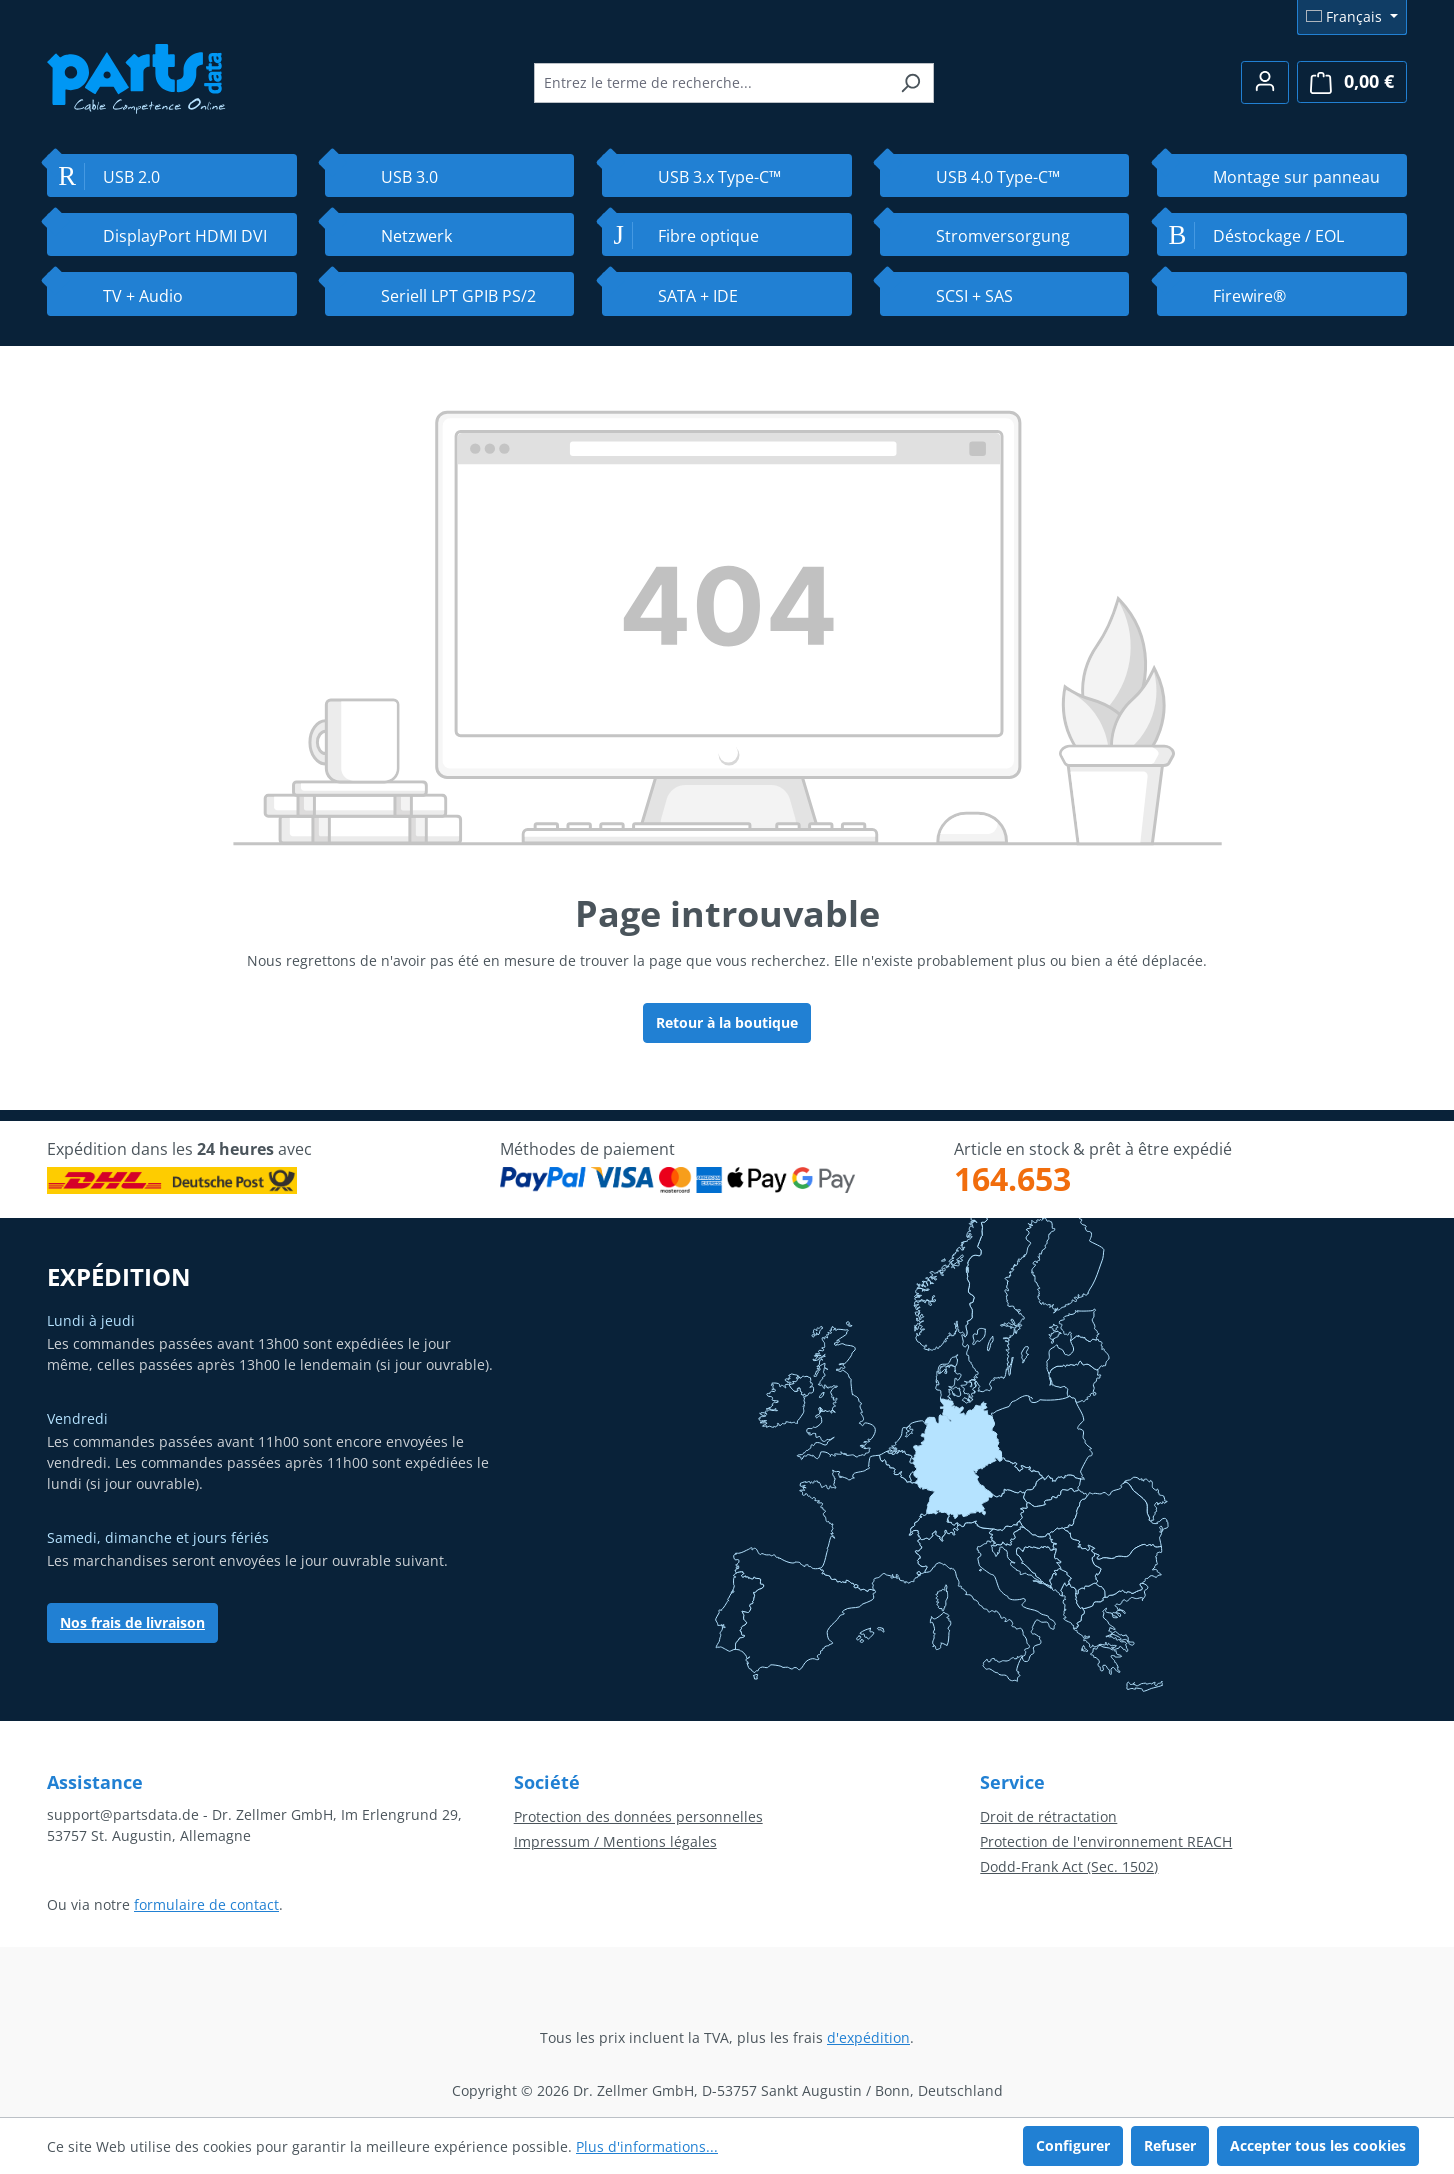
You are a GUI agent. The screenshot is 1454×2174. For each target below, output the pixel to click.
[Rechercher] (910, 83)
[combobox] (711, 83)
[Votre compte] (1265, 82)
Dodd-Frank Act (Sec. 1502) (1069, 1866)
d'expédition (868, 2037)
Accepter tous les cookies (1318, 2145)
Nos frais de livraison (132, 1622)
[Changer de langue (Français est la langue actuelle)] (1352, 17)
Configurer (1073, 2145)
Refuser (1170, 2145)
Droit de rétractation (1048, 1816)
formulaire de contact (206, 1904)
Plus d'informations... (647, 2146)
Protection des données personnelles (638, 1816)
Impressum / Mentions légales (615, 1841)
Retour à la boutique (727, 1022)
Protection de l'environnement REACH (1106, 1841)
